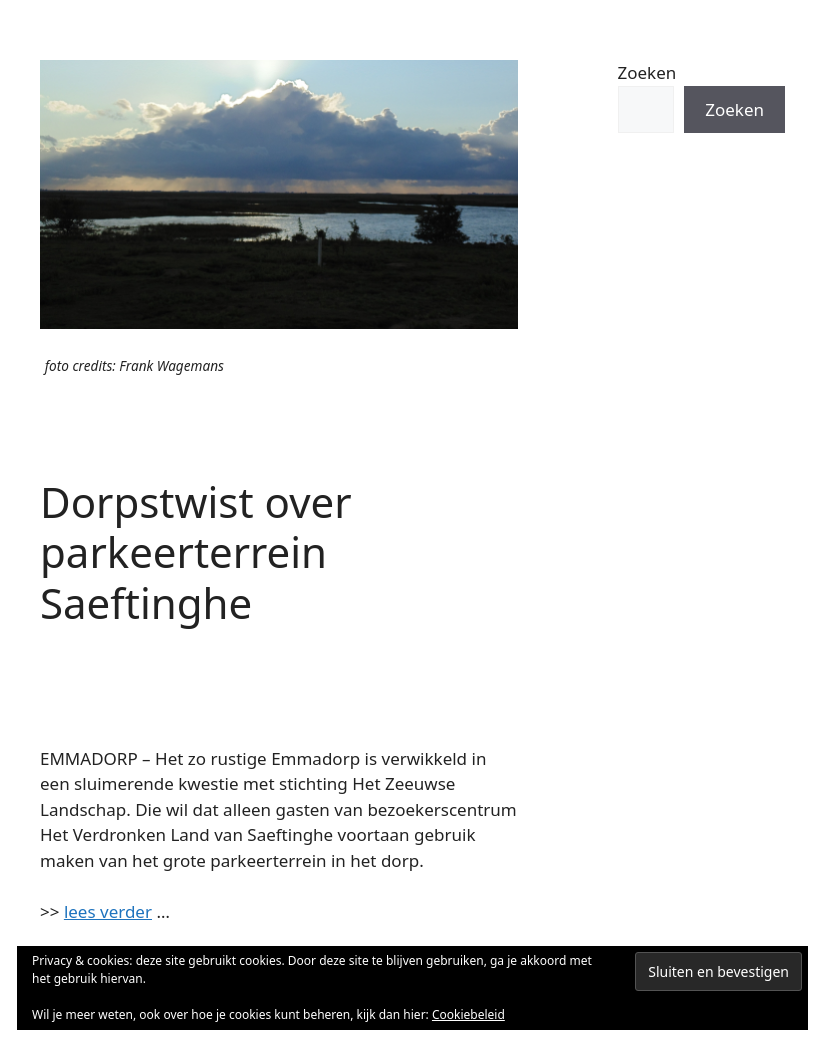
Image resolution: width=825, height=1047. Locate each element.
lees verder (108, 911)
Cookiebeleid (468, 1014)
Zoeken (647, 72)
